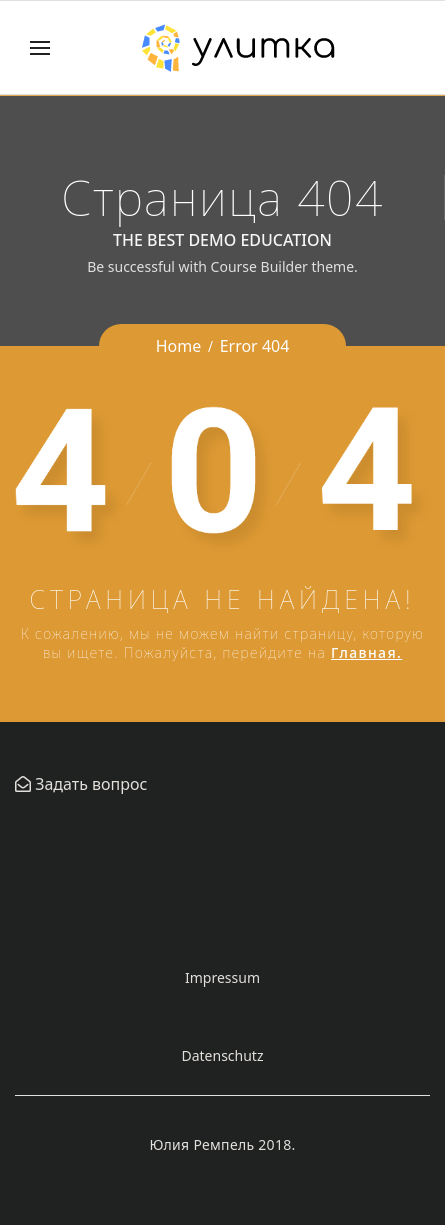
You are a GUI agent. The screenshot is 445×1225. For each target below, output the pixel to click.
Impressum (222, 977)
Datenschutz (222, 1055)
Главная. (366, 652)
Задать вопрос (89, 784)
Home (179, 346)
